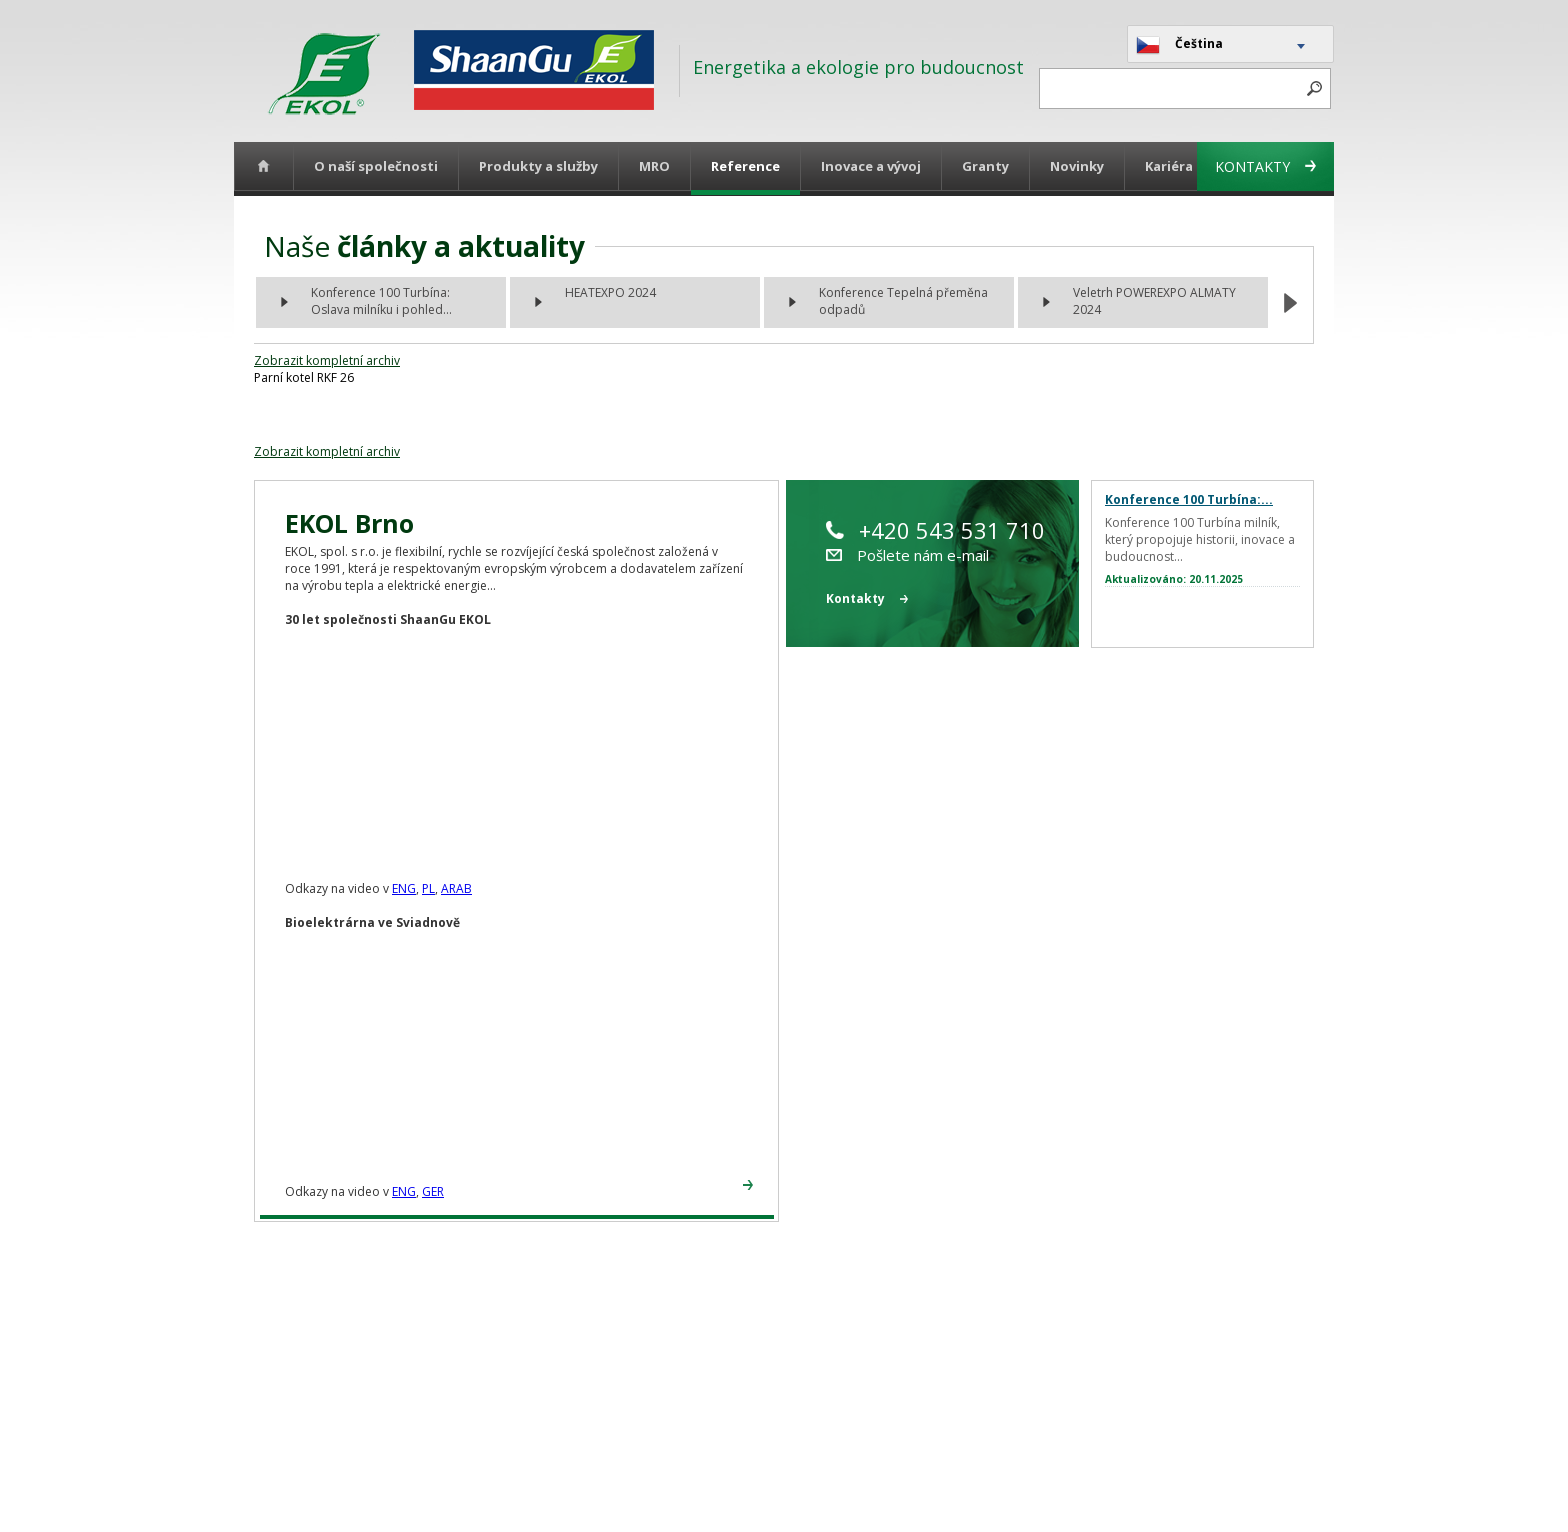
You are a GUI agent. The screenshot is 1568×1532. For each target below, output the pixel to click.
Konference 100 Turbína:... (1189, 499)
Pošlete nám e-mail (907, 555)
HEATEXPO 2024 (610, 292)
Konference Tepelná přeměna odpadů (903, 301)
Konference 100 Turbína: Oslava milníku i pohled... (381, 301)
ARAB (456, 888)
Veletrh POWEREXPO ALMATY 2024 (1154, 301)
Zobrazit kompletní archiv (327, 360)
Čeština (1179, 45)
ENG (404, 888)
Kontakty (1265, 166)
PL (428, 888)
